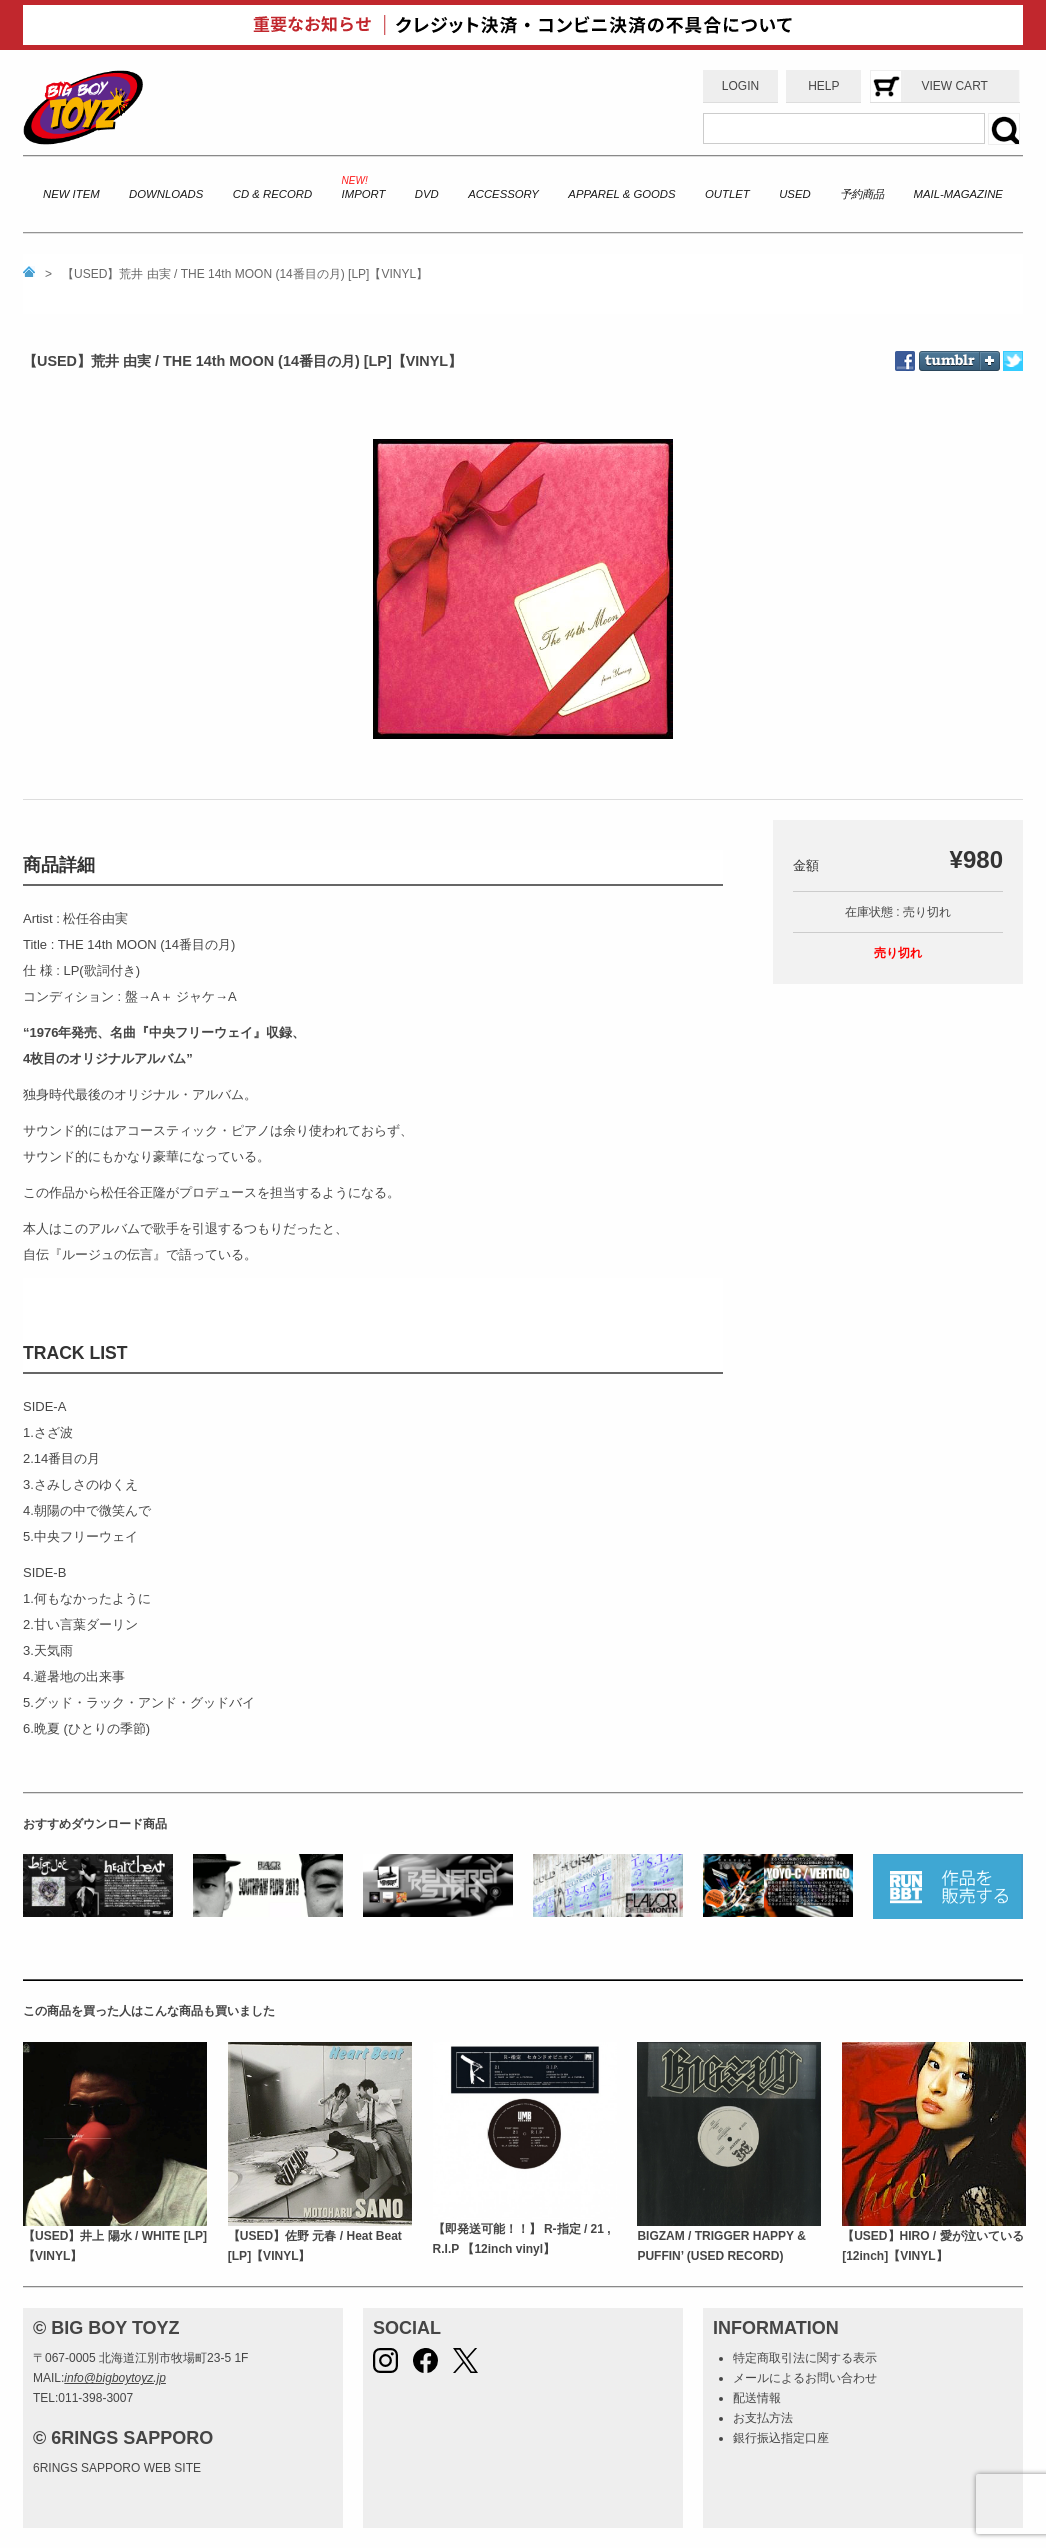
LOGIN (740, 86)
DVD (427, 194)
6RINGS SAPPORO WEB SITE (117, 2468)
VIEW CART (954, 86)
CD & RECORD (272, 194)
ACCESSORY (503, 194)
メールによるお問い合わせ (805, 2378)
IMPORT (364, 194)
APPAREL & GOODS (621, 194)
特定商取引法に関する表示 (805, 2358)
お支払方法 (763, 2418)
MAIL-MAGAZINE (958, 194)
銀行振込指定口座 (781, 2438)
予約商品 (862, 194)
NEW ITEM (71, 194)
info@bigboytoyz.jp (115, 2378)
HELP (823, 86)
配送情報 (757, 2398)
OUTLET (727, 194)
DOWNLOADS (166, 194)
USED (794, 194)
